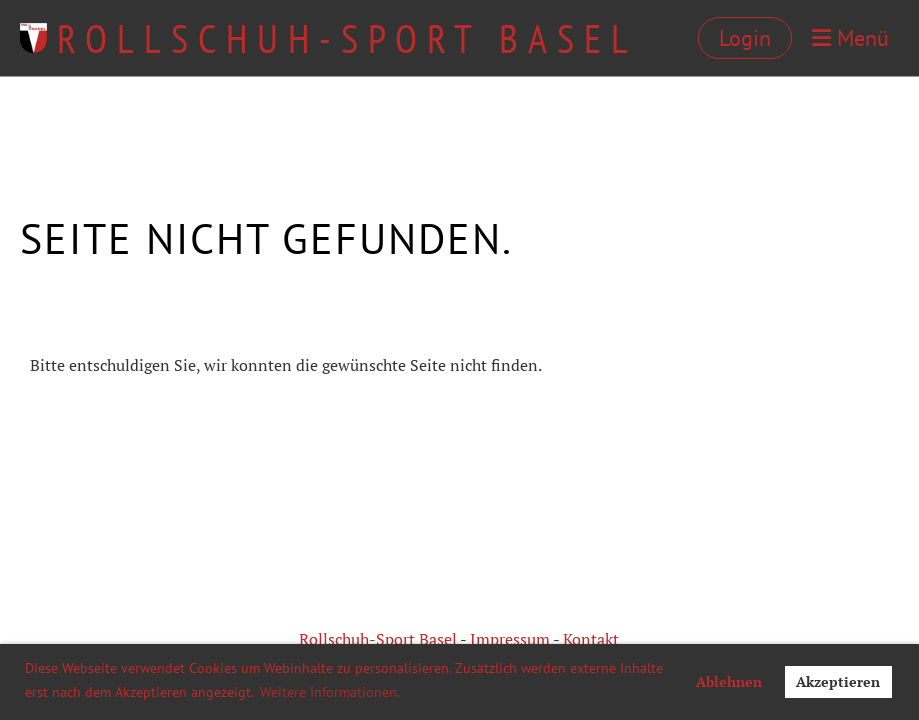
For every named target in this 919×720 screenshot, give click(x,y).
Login (745, 38)
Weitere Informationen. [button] (330, 692)
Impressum (510, 639)
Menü (850, 38)
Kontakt (591, 639)
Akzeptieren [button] (838, 681)
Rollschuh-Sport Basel (347, 38)
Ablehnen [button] (729, 681)
